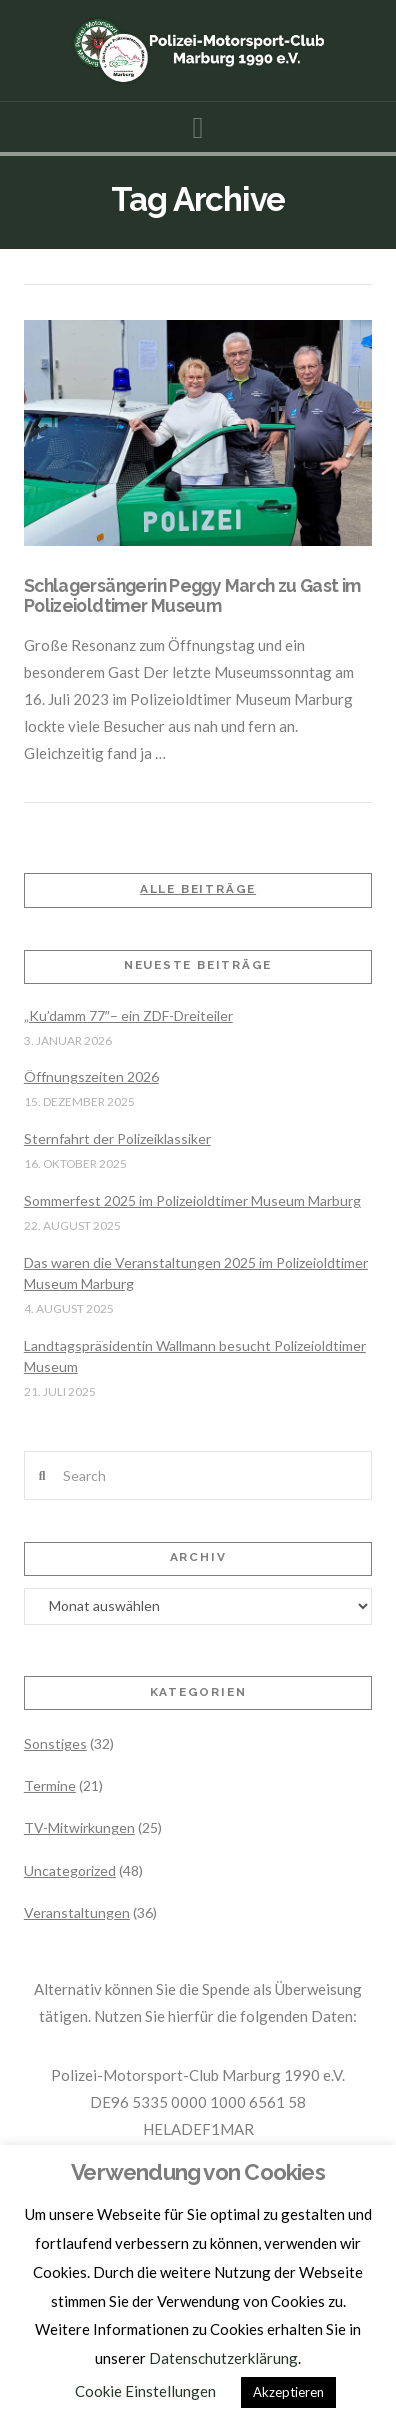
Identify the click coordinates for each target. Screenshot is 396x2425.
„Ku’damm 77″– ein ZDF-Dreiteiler (128, 1015)
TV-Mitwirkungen (79, 1827)
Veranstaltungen (77, 1912)
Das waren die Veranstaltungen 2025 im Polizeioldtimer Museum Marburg (196, 1273)
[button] (198, 127)
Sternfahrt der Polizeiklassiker (117, 1138)
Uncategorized (70, 1870)
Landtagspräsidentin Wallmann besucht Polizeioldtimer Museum (195, 1356)
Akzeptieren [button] (288, 2392)
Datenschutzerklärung (223, 2358)
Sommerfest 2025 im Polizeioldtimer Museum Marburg (192, 1200)
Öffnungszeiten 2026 (91, 1076)
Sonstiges (55, 1743)
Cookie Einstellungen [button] (145, 2391)
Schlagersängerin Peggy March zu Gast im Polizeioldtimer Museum (192, 595)
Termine (50, 1785)
